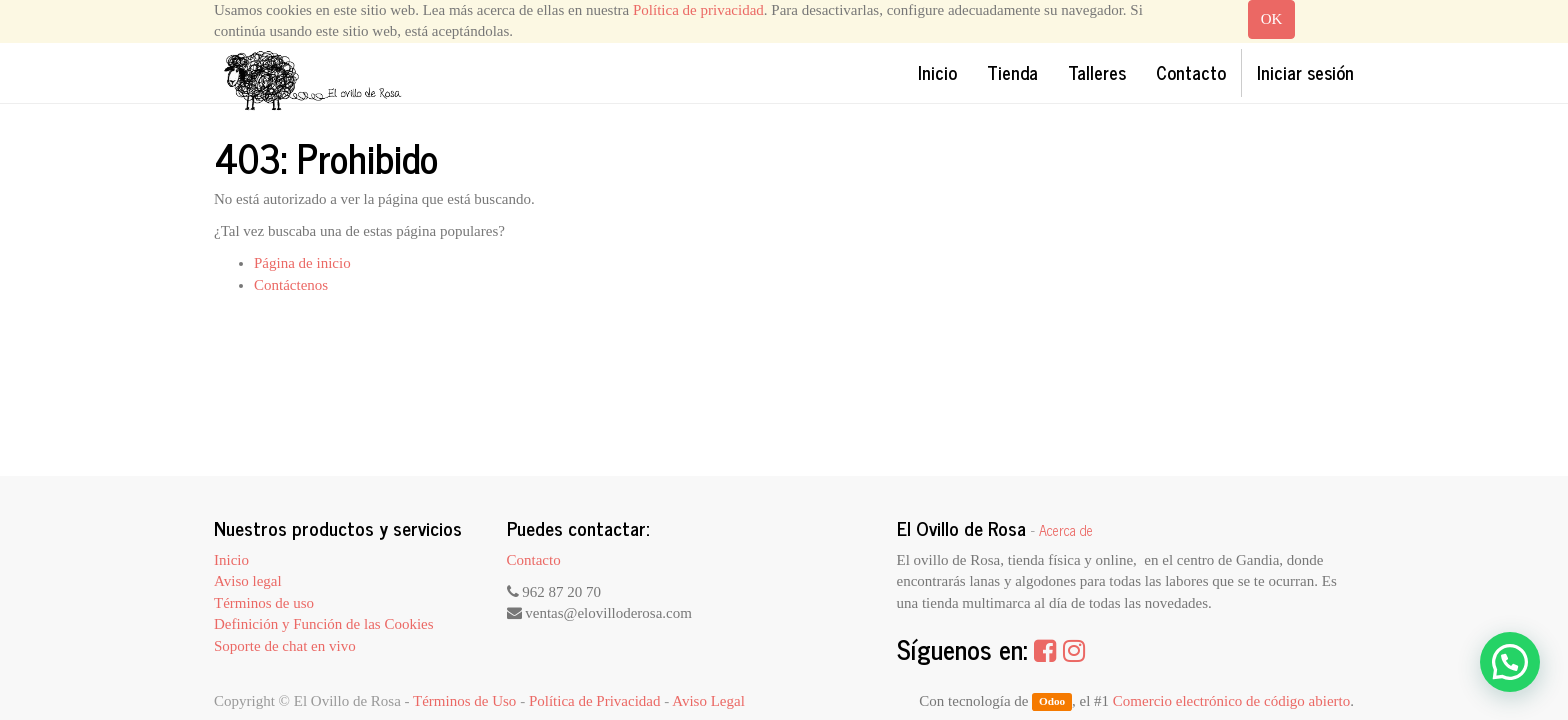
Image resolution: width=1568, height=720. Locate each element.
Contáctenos (291, 285)
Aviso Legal (708, 701)
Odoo (1052, 702)
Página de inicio (302, 263)
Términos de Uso (464, 701)
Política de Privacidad (595, 701)
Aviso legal (248, 581)
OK (1272, 19)
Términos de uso (264, 603)
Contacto (534, 560)
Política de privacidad (698, 10)
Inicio (231, 560)
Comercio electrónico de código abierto (1231, 701)
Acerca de (1066, 530)
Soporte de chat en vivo (285, 646)
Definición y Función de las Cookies (324, 624)
